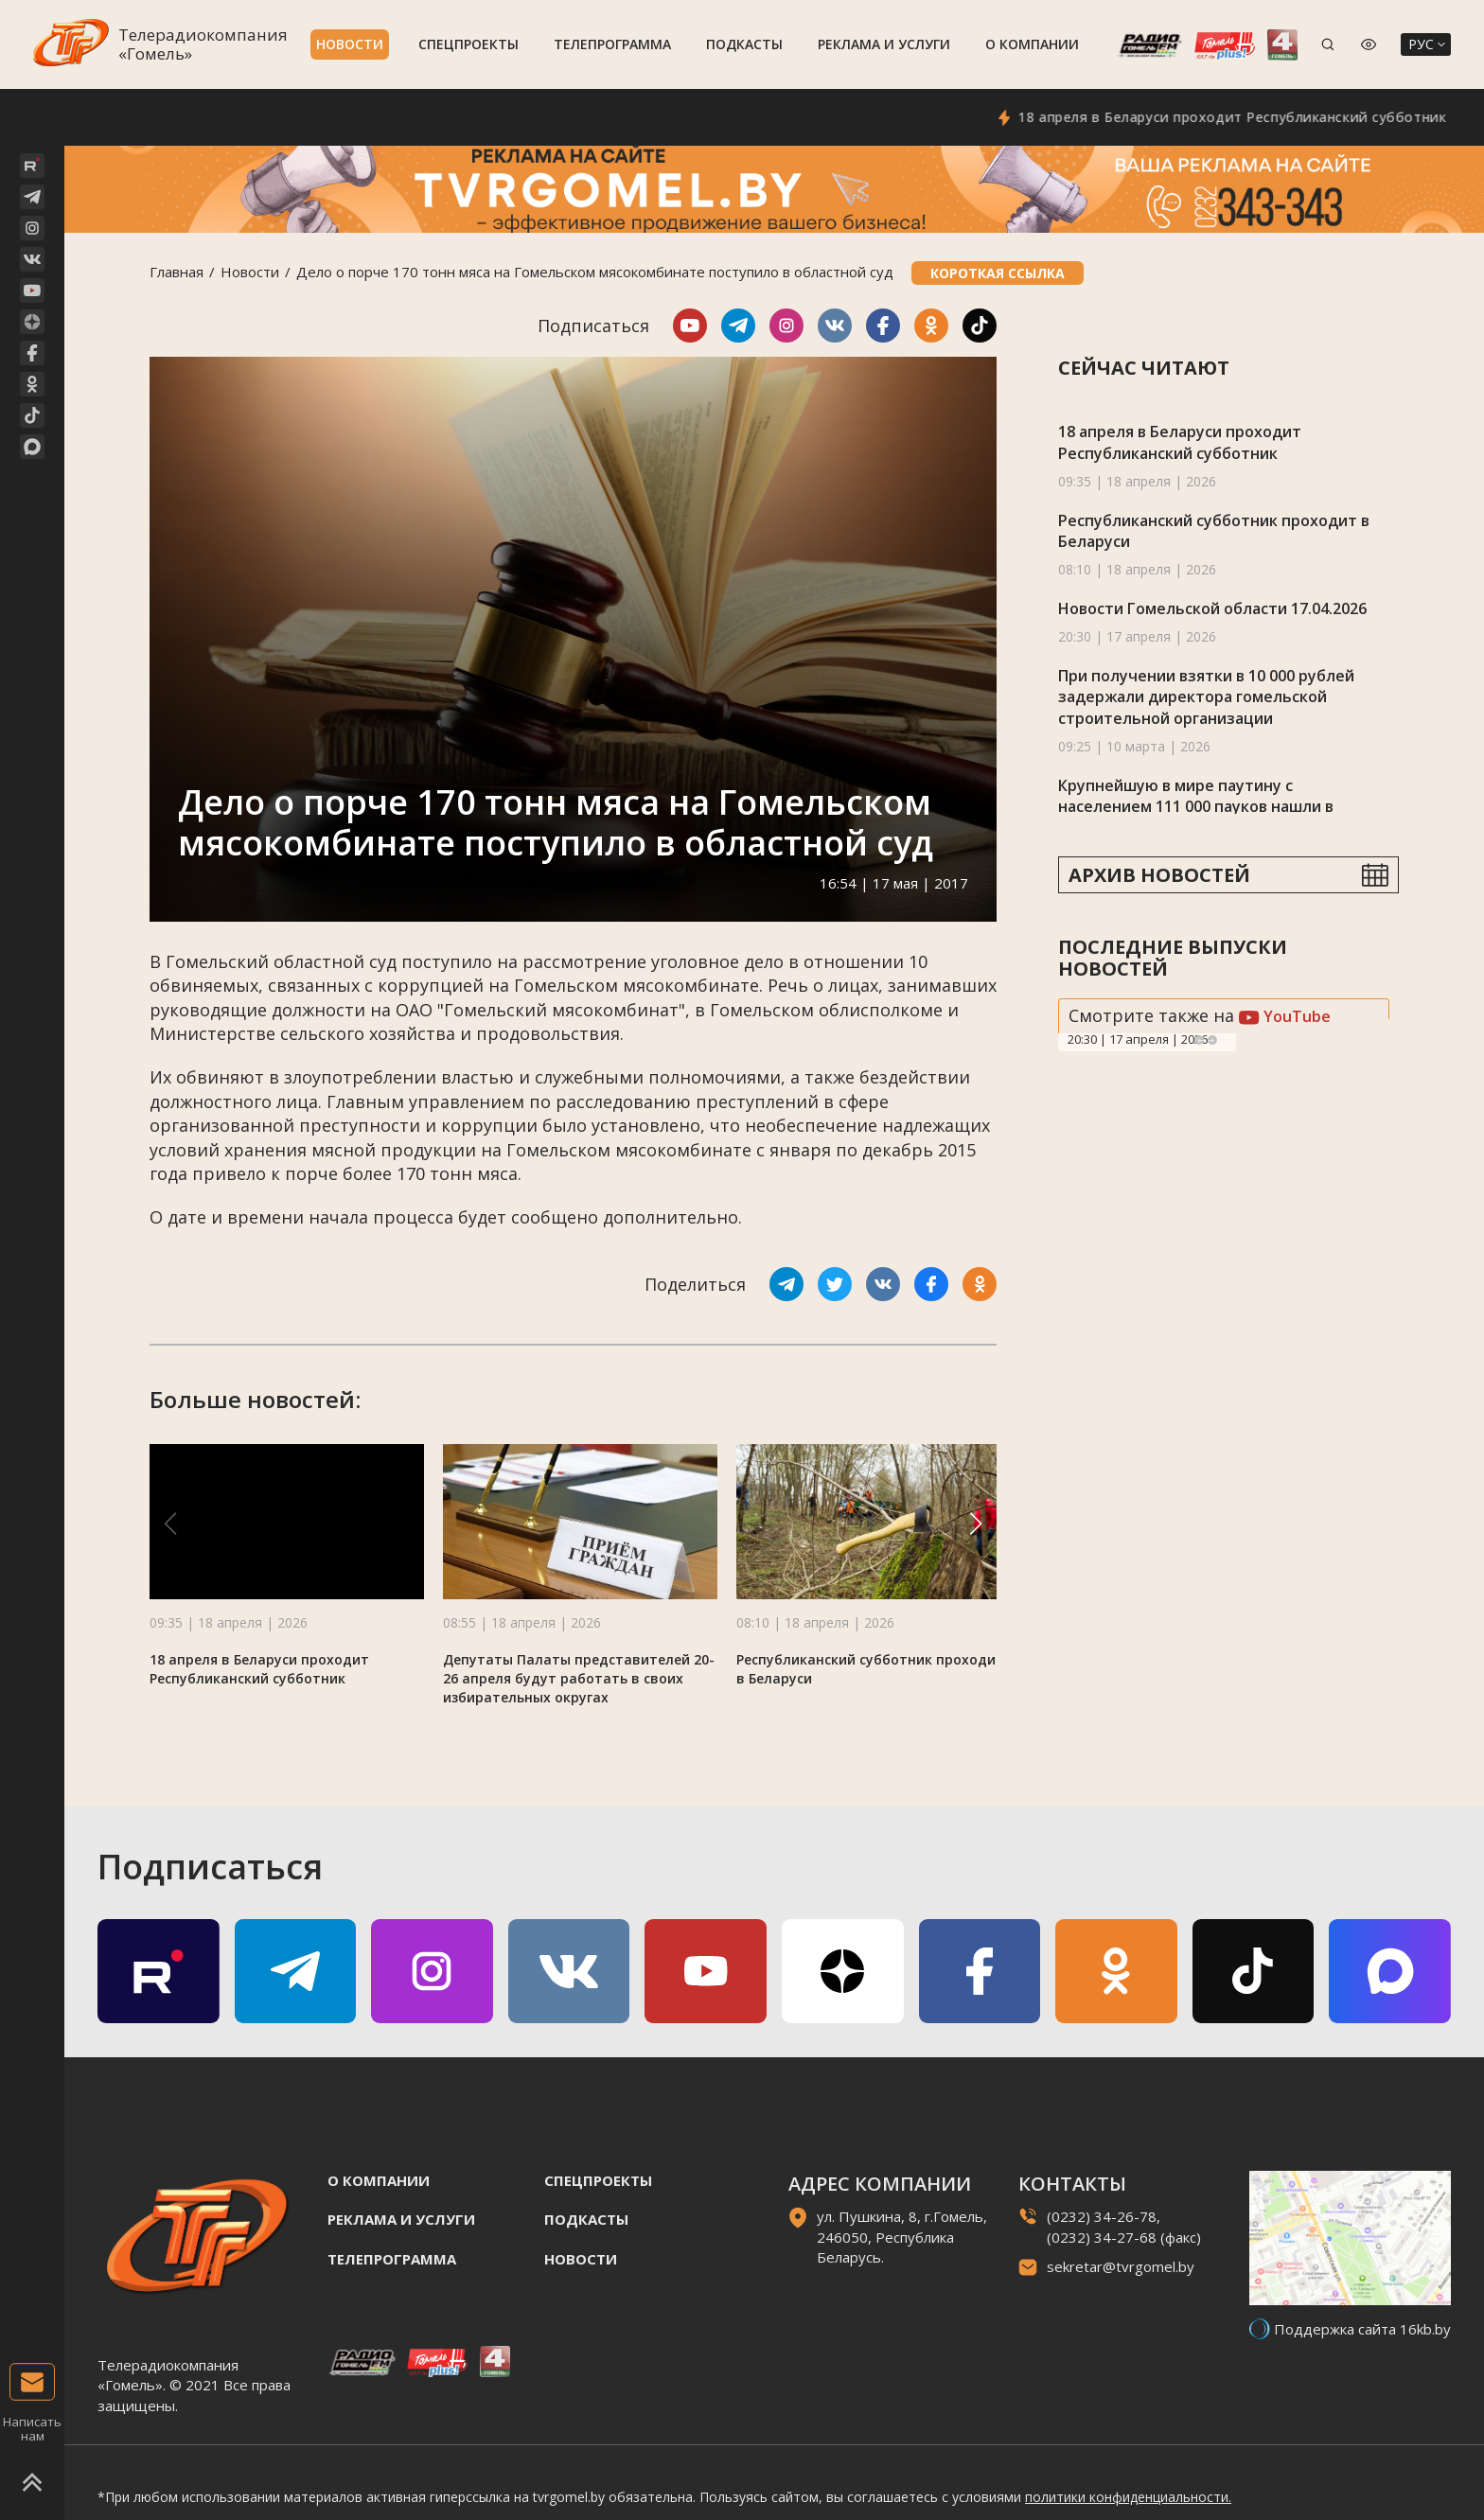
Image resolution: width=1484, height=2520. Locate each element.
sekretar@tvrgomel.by (1120, 2266)
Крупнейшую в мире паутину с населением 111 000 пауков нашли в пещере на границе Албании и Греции (1205, 806)
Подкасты (744, 44)
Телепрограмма (612, 44)
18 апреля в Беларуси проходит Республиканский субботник (1263, 117)
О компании (1032, 44)
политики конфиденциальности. (1128, 2497)
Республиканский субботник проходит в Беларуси (1213, 531)
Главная (176, 271)
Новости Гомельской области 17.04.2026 (1212, 608)
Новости (349, 44)
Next (1212, 1040)
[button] (975, 1523)
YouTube (1285, 1016)
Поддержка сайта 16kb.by (1362, 2328)
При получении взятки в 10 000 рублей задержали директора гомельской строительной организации (1206, 697)
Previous (1199, 1040)
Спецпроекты (468, 44)
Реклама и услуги (884, 44)
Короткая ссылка (997, 273)
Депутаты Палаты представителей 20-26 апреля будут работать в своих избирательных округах (579, 1678)
